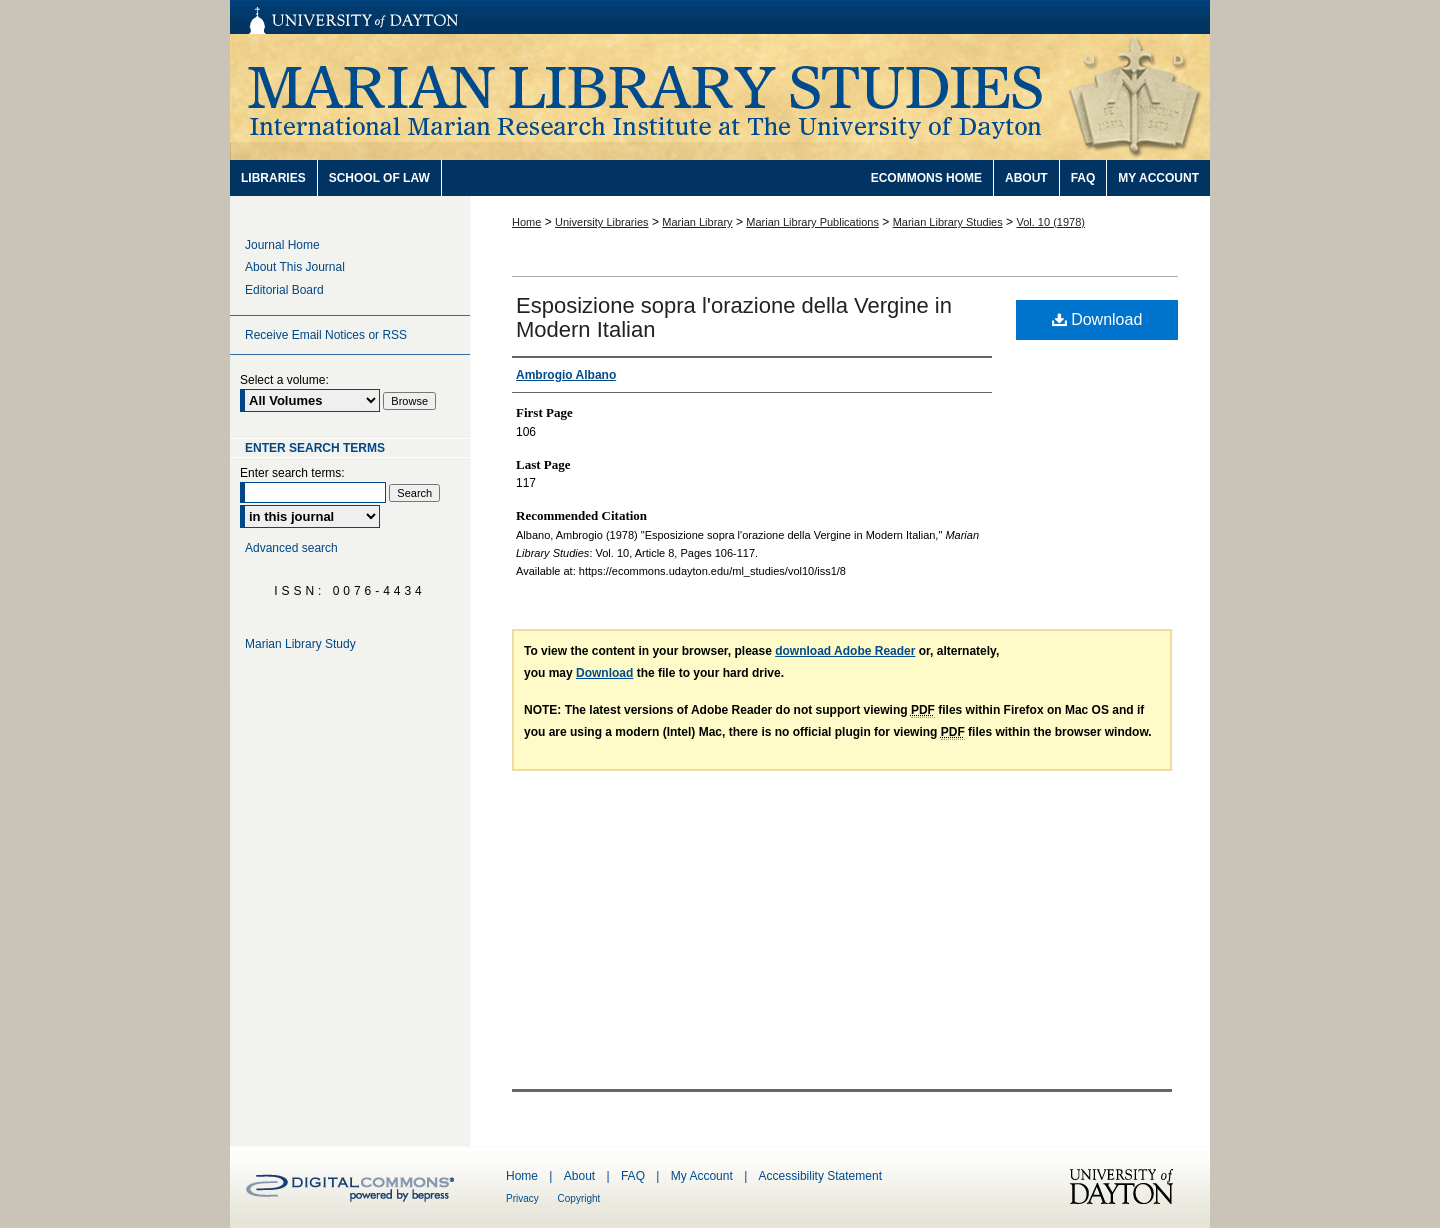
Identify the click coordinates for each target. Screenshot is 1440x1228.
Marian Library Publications (812, 222)
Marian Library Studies (720, 97)
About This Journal (295, 267)
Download (1097, 319)
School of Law (379, 178)
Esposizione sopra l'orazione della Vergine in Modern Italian (734, 317)
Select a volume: (284, 380)
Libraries (273, 178)
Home (526, 222)
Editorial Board (284, 290)
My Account (703, 1176)
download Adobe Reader (845, 651)
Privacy (524, 1198)
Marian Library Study (300, 644)
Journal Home (282, 245)
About (581, 1176)
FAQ (634, 1176)
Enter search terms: (292, 473)
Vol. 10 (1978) (1050, 222)
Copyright (579, 1198)
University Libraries (602, 222)
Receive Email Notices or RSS (326, 335)
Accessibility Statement (820, 1176)
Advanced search (291, 548)
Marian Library (697, 222)
